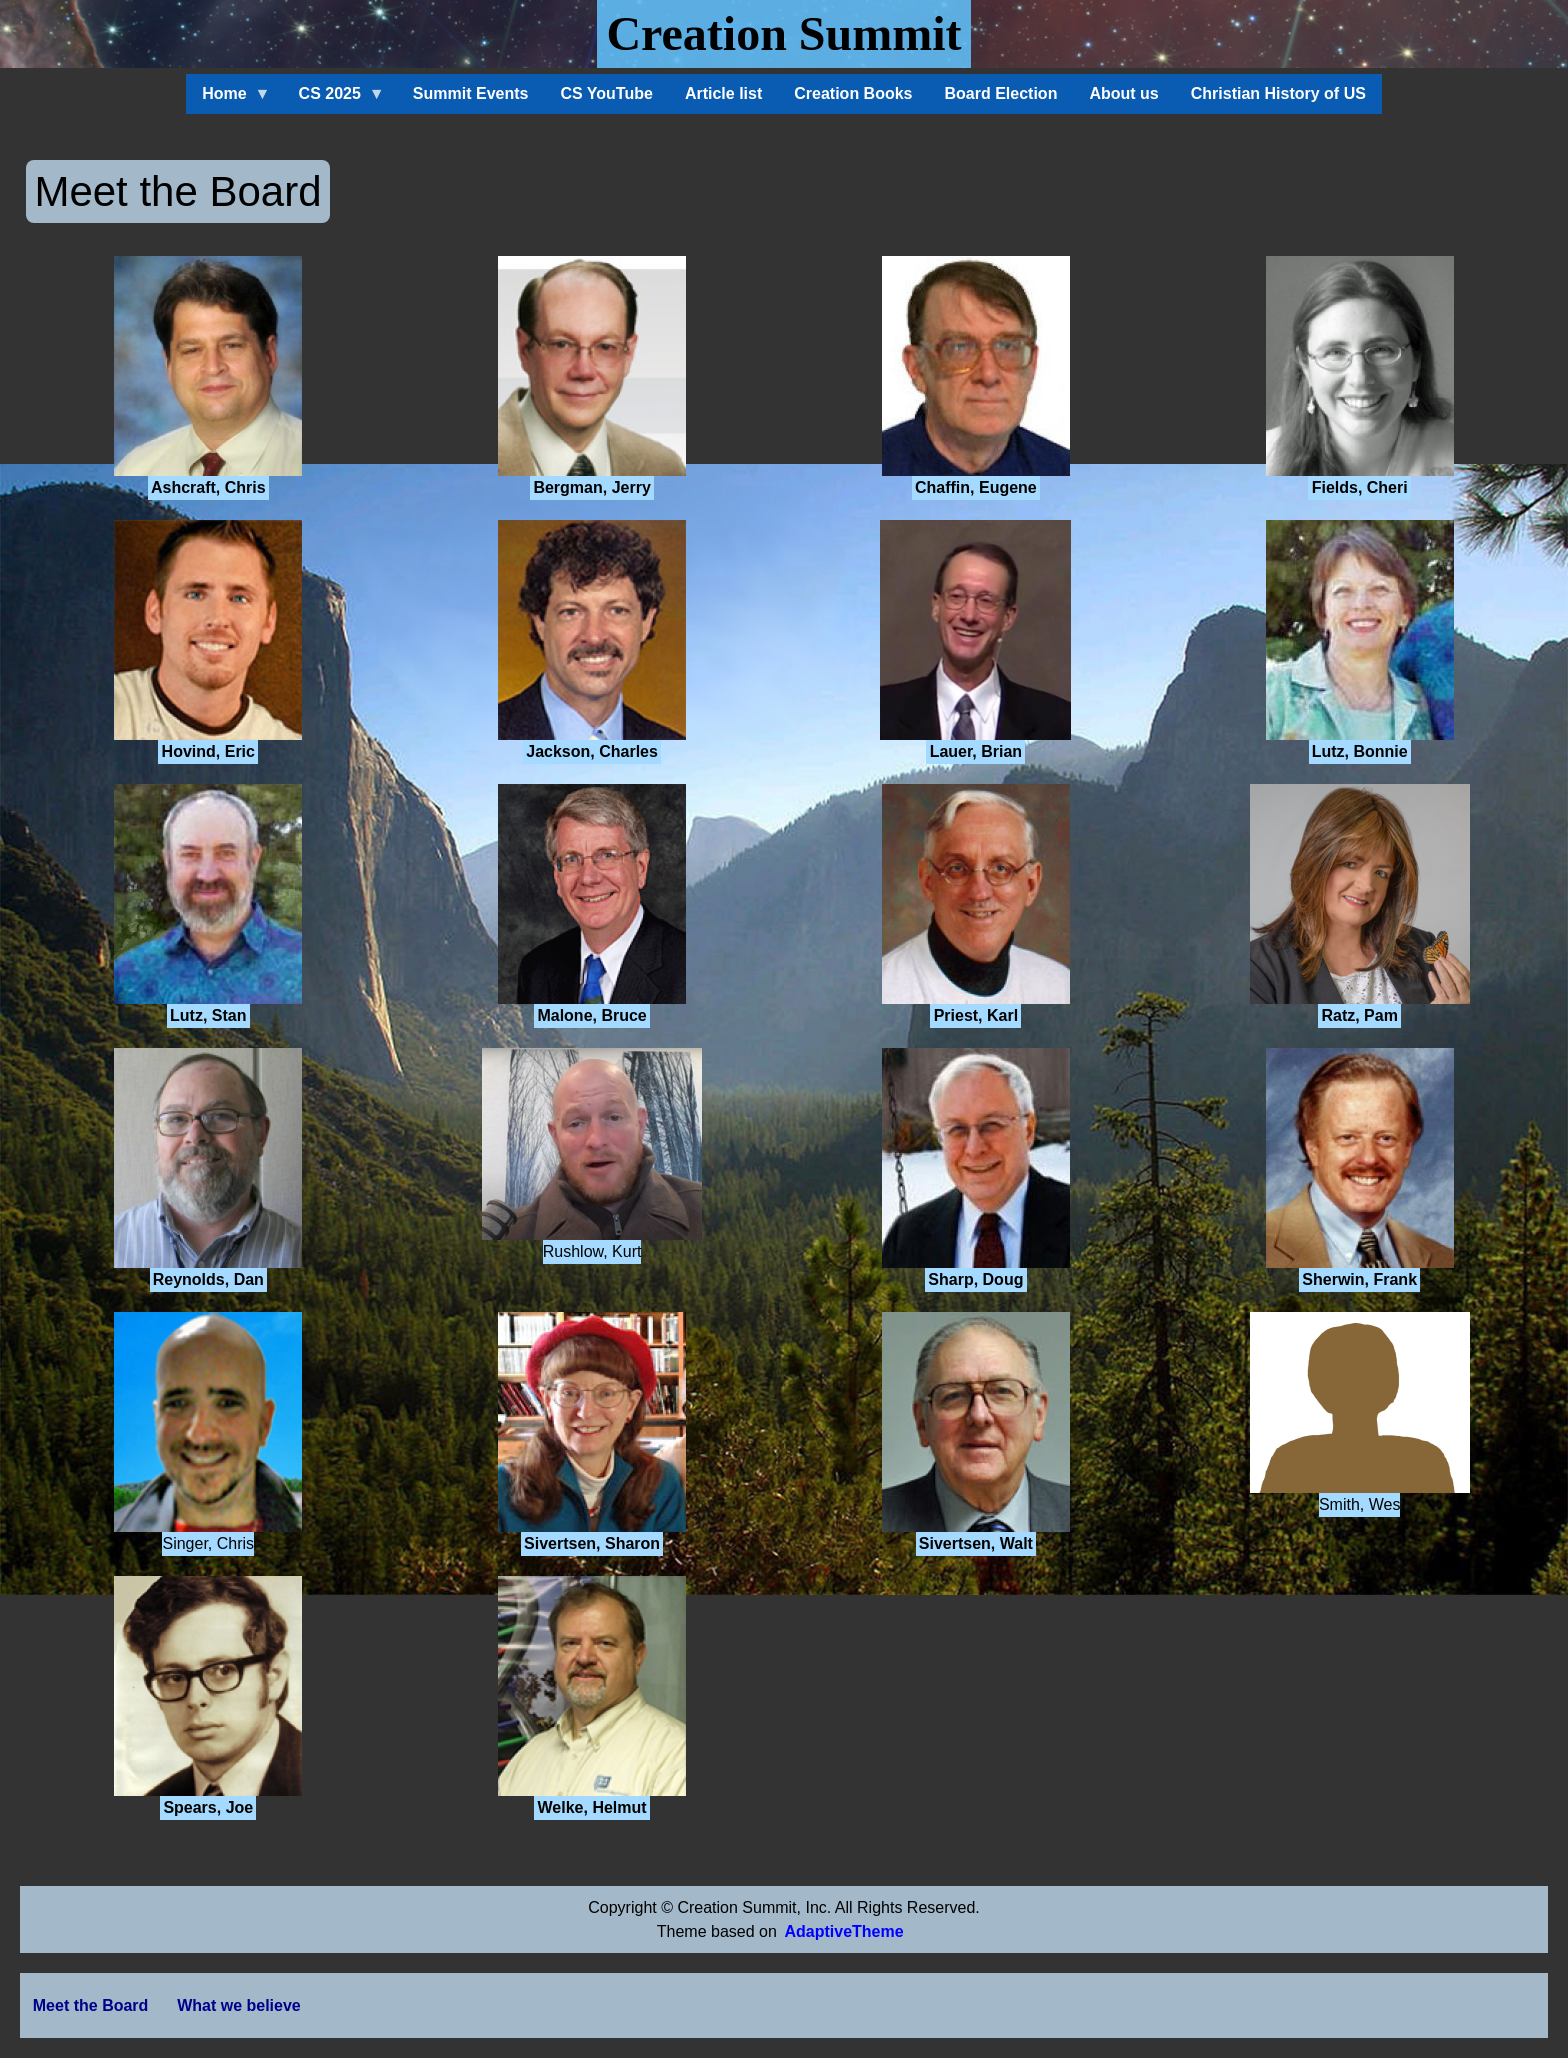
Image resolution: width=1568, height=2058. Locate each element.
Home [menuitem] (228, 99)
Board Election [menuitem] (1001, 93)
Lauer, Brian (976, 751)
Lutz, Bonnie (1360, 751)
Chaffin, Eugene (976, 487)
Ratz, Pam (1359, 1015)
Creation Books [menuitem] (853, 93)
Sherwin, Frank (1359, 1279)
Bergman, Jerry (591, 487)
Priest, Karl (976, 1015)
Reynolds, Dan (208, 1279)
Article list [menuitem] (723, 93)
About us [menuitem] (1123, 93)
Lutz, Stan (208, 1015)
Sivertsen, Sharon (592, 1543)
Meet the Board (91, 2005)
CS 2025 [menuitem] (334, 99)
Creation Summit (783, 33)
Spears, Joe (208, 1807)
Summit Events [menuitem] (471, 93)
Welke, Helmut (592, 1807)
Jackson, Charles (592, 751)
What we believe (239, 2005)
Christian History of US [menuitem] (1278, 93)
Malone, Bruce (591, 1015)
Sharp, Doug (975, 1279)
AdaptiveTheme (843, 1931)
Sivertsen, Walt (976, 1543)
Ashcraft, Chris (208, 487)
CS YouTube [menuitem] (606, 93)
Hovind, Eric (208, 751)
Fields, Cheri (1360, 487)
